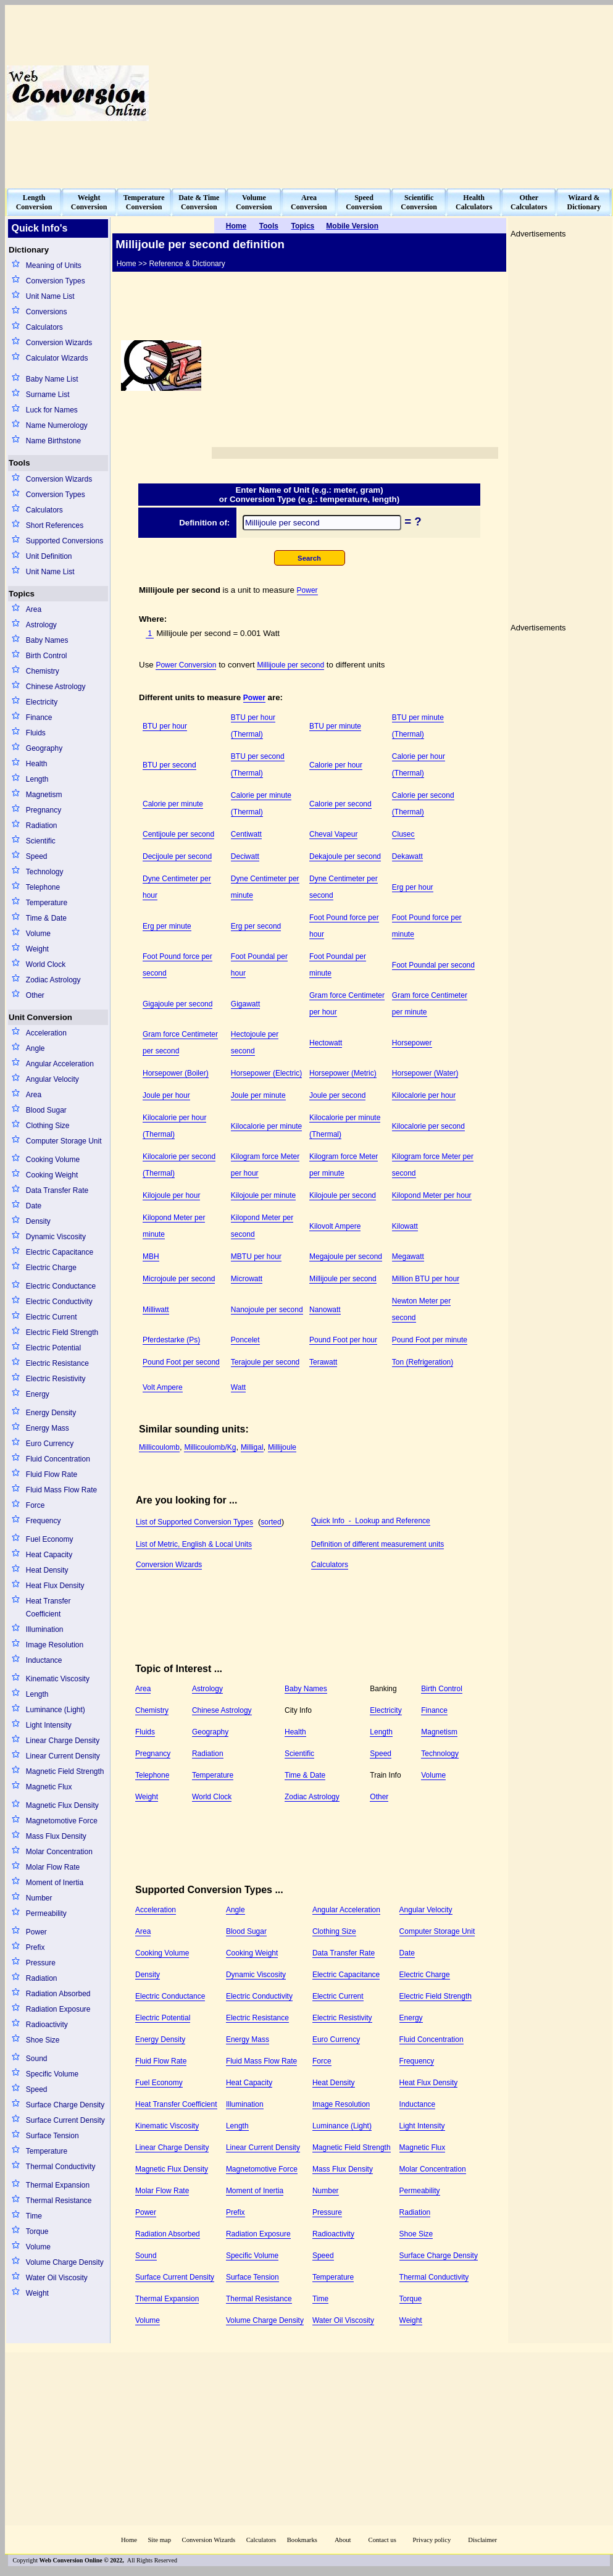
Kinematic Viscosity (58, 1679)
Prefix (35, 1947)
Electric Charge (51, 1267)
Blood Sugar (46, 1110)
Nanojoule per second (267, 1309)
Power (36, 1932)
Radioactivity (47, 2024)
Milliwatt (156, 1309)
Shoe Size (43, 2040)
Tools (19, 462)
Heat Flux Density (55, 1585)
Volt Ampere (163, 1387)
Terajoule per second (265, 1362)
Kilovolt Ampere (335, 1226)
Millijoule (282, 1447)
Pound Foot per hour (343, 1340)
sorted (271, 1522)
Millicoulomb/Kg (210, 1447)
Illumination (45, 1629)
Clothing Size (48, 1125)
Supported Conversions (64, 541)
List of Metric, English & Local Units (194, 1544)
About (343, 2539)
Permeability (46, 1913)
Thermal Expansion (58, 2185)
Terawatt (323, 1362)
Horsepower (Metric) (343, 1073)
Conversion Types (55, 281)
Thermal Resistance (59, 2200)
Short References (54, 525)
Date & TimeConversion (198, 202)
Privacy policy (431, 2539)
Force (35, 1505)
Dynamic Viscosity (56, 1236)
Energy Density (51, 1412)
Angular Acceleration (60, 1064)
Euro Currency (49, 1443)
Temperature (46, 902)
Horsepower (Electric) (266, 1073)
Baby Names (47, 640)
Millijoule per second (290, 665)
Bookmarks (302, 2539)
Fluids (36, 733)
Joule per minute (258, 1095)
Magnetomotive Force (62, 1821)
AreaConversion (309, 202)
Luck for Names (52, 410)
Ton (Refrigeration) (422, 1362)
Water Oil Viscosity (57, 2277)
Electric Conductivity (59, 1301)
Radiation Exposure (58, 2009)
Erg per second (256, 926)
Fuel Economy (49, 1539)
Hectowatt (325, 1043)
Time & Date (46, 918)
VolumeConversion (254, 202)
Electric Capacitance (59, 1252)
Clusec (403, 834)
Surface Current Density (65, 2120)
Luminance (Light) (55, 1709)
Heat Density (47, 1570)
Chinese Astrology (56, 686)
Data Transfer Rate (57, 1190)
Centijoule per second (178, 834)
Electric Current (51, 1317)
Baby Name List (52, 379)
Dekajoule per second (345, 856)
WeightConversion (89, 202)
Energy (37, 1394)
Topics (22, 593)
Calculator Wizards (57, 358)
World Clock (45, 964)
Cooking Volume (53, 1159)
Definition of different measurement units (377, 1544)
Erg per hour (412, 887)
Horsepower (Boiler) (176, 1073)
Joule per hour (166, 1095)
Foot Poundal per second (433, 965)
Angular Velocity (52, 1079)
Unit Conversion (40, 1017)
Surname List (48, 394)
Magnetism (44, 794)
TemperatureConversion (144, 202)
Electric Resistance (57, 1363)
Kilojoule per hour (171, 1195)
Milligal (252, 1447)
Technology (45, 872)
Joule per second (337, 1095)
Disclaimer (482, 2539)
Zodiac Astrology (53, 980)
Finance (39, 717)
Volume (38, 933)
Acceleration (46, 1033)
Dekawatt (407, 856)
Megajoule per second (345, 1256)
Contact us (383, 2539)
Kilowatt (405, 1226)
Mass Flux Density (56, 1836)
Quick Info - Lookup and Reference (370, 1520)
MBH (151, 1256)
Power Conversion (186, 665)
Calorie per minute (173, 804)
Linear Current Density (63, 1756)
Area (33, 609)
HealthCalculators (474, 202)
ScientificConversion (419, 202)
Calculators (44, 327)
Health (37, 763)
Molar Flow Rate (53, 1867)
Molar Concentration (59, 1851)
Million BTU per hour (425, 1278)
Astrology (41, 625)
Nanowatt (325, 1309)
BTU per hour (165, 726)
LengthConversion (34, 202)
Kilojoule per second (342, 1195)
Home (129, 2539)
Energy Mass (47, 1428)
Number (39, 1898)
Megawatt (408, 1256)
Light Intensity (49, 1725)
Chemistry (42, 671)
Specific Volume (52, 2074)
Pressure (41, 1963)
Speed (37, 856)
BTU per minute (335, 726)
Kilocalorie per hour (424, 1095)
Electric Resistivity (56, 1378)
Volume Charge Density (65, 2262)
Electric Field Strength (62, 1332)
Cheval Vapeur (333, 834)
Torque (37, 2231)
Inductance (44, 1660)
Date (33, 1206)
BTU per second (169, 765)
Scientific (41, 841)
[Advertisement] (455, 93)
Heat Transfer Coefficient (48, 1607)
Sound (37, 2058)
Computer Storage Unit (64, 1141)
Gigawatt (245, 1004)
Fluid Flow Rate (51, 1474)
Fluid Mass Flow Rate (61, 1490)
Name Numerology (57, 425)
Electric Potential (53, 1348)
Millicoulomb (159, 1447)
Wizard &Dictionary (584, 202)
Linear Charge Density (62, 1740)
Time (34, 2216)
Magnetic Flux (49, 1787)
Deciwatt (245, 856)
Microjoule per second (179, 1278)
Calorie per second (340, 804)
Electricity (41, 702)
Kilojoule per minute (263, 1195)
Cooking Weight (52, 1175)
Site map (159, 2539)
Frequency (43, 1520)
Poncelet (245, 1340)
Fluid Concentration (58, 1459)
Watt (238, 1387)
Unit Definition (49, 556)
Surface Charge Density (65, 2105)
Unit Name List (50, 296)
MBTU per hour (256, 1256)
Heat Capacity (49, 1554)
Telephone (43, 887)
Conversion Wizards (59, 342)
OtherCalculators (529, 202)
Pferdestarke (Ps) (171, 1340)
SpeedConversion (364, 202)
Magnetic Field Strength (65, 1771)
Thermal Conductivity (61, 2166)
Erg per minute (167, 926)
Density (38, 1221)
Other (35, 995)
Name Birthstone (53, 441)
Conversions (46, 311)
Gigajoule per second (177, 1004)
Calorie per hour (335, 765)
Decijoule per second (177, 856)
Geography (44, 748)
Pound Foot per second (181, 1362)
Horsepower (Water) (425, 1073)
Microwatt (246, 1278)
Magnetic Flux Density (62, 1805)
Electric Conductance (61, 1286)
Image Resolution (54, 1645)
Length (37, 779)
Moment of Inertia (54, 1882)
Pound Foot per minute (429, 1340)
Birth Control (46, 655)
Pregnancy (43, 810)
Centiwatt (246, 834)
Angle (35, 1048)
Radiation (41, 825)
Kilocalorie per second (428, 1126)
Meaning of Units (53, 265)
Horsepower (412, 1043)
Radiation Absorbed (58, 1993)
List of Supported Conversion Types (194, 1522)
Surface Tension (52, 2135)
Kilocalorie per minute (266, 1126)
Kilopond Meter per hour (432, 1195)
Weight (37, 949)
